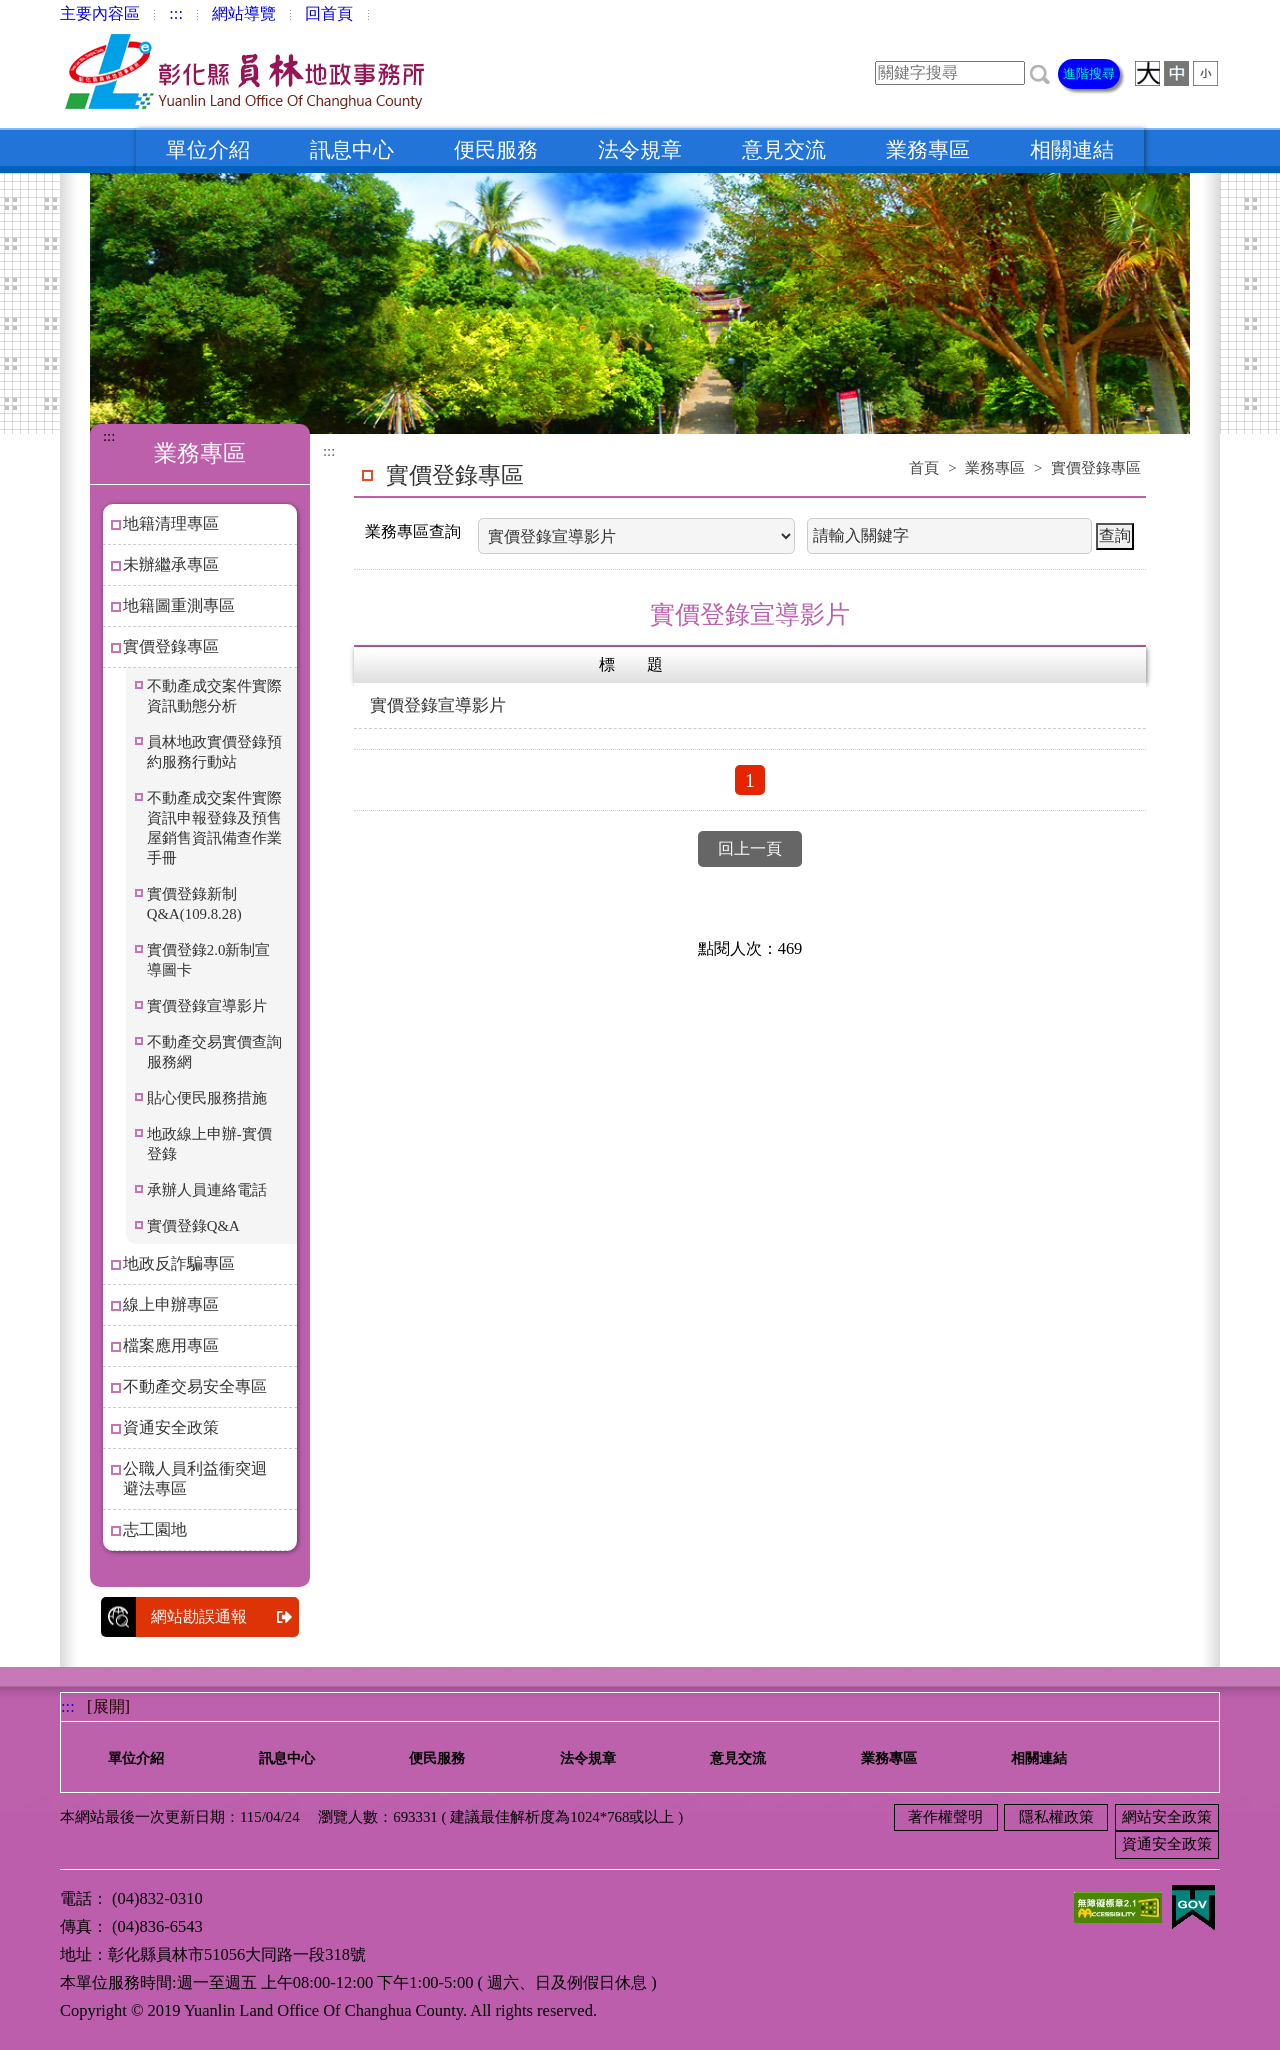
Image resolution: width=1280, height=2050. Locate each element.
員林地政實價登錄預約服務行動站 (214, 752)
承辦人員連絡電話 (207, 1190)
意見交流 (784, 150)
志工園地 (155, 1529)
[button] (1040, 72)
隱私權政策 (1056, 1817)
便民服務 (496, 150)
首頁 (924, 468)
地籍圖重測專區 (179, 605)
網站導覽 (244, 13)
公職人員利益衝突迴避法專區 (195, 1478)
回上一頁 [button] (750, 848)
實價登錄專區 (171, 646)
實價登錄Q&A (193, 1226)
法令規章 (640, 150)
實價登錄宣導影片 (207, 1006)
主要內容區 (100, 13)
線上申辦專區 (171, 1304)
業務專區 (928, 150)
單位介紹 (208, 150)
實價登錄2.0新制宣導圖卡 (209, 960)
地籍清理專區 (171, 523)
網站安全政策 (1167, 1817)
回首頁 (329, 13)
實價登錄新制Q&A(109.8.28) (194, 904)
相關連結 (1072, 150)
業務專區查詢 (413, 531)
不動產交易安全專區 (195, 1386)
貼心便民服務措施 (207, 1098)
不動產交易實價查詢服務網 (214, 1052)
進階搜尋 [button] (1089, 73)
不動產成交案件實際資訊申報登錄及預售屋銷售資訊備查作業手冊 (214, 828)
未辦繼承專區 (171, 564)
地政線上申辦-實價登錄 (209, 1144)
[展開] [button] (108, 1706)
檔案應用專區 (171, 1345)
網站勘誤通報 (225, 1617)
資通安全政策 (171, 1427)
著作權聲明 (945, 1817)
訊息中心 (352, 150)
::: (176, 13)
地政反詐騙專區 (179, 1263)
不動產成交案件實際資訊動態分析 (214, 696)
